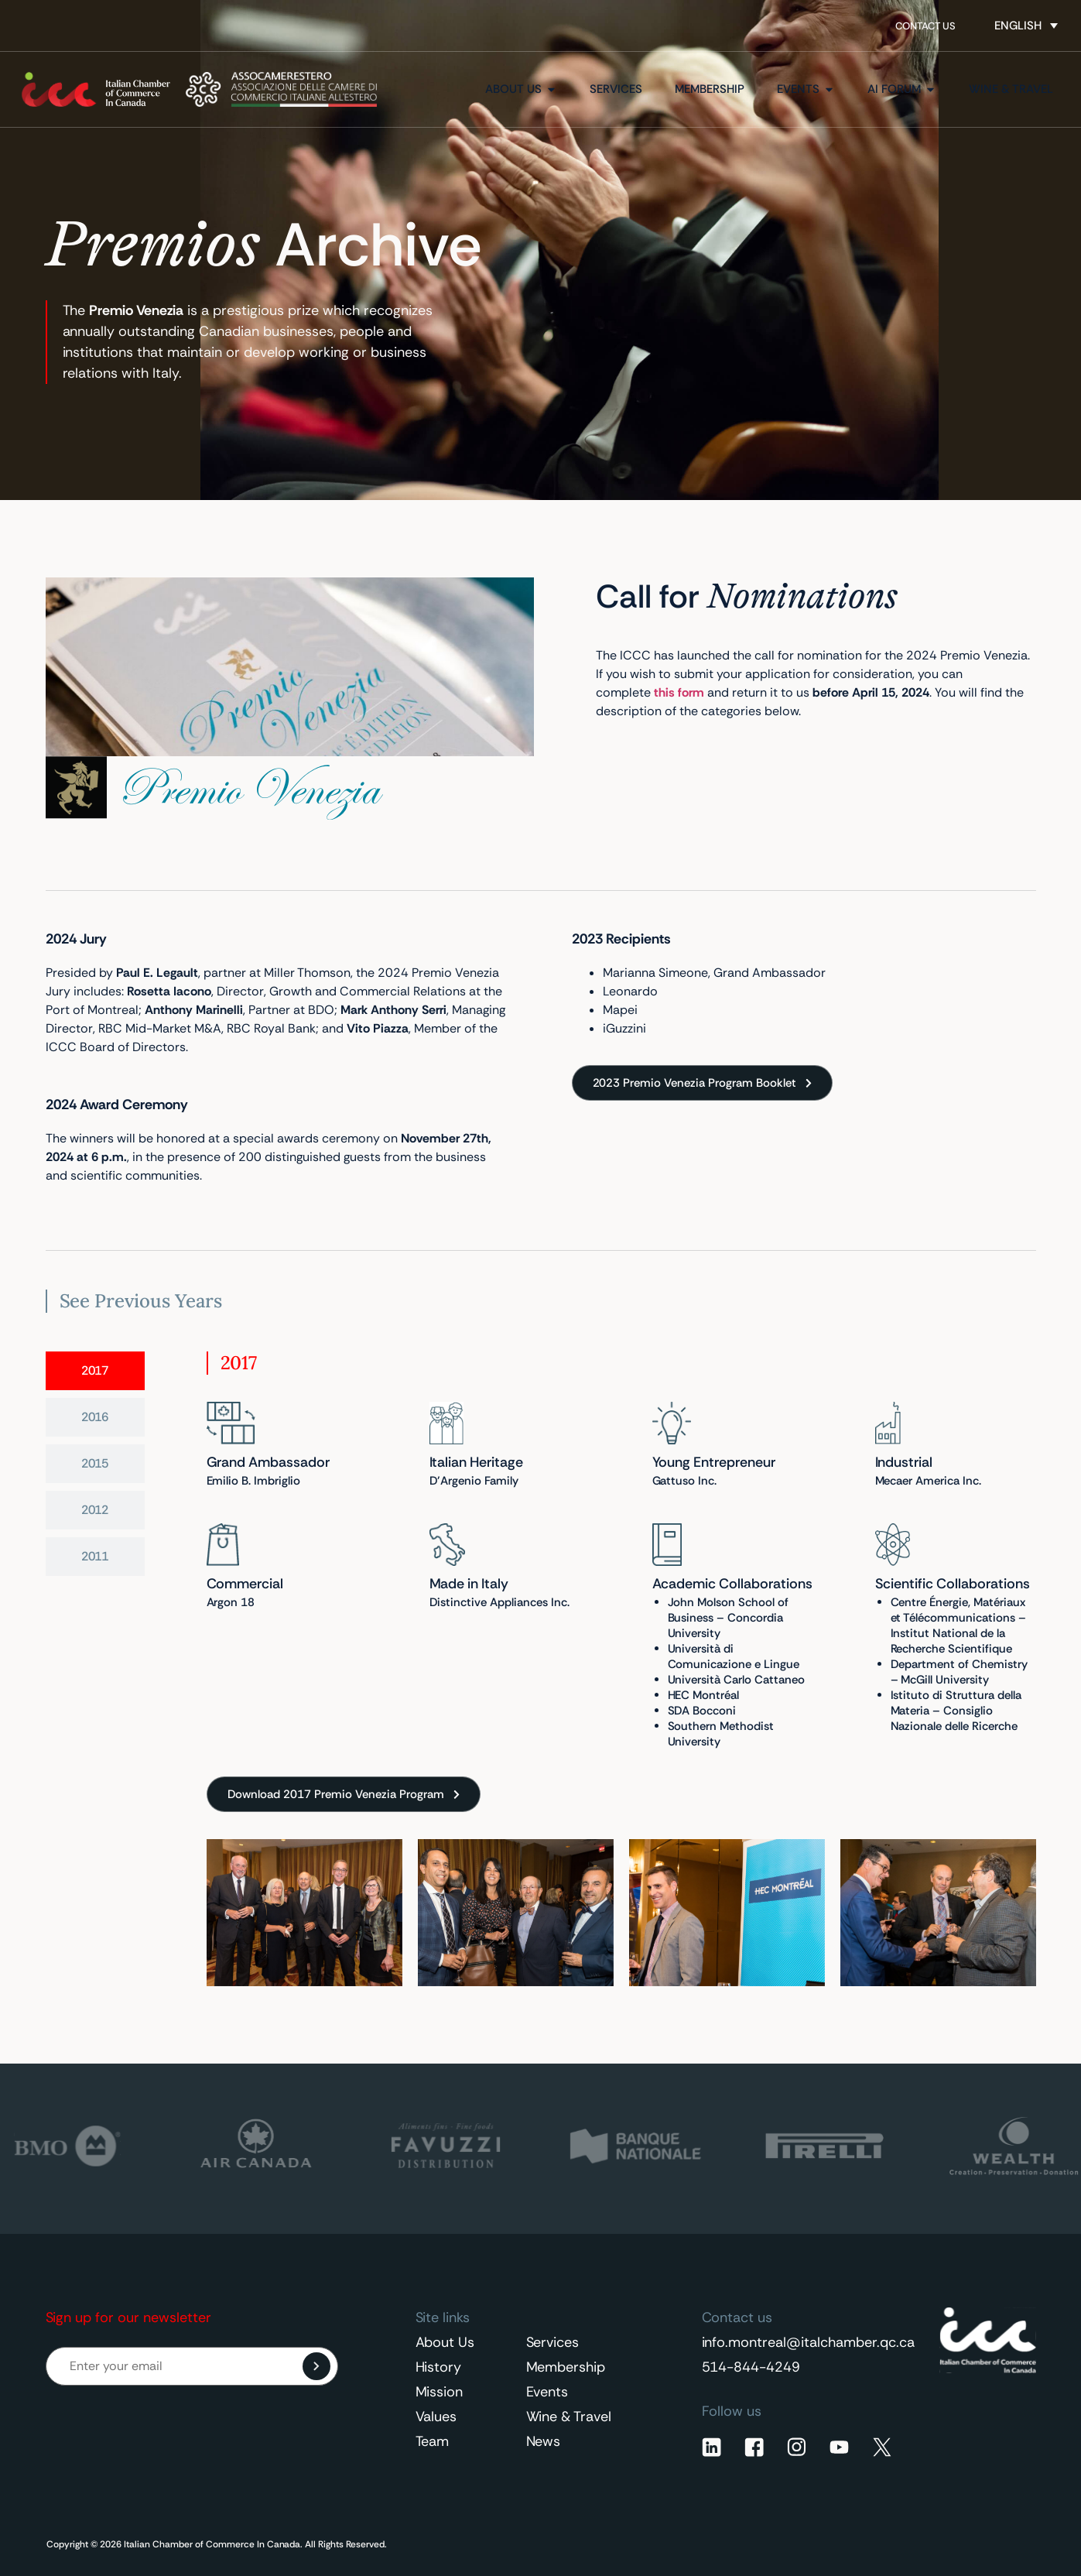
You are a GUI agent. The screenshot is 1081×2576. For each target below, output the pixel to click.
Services (553, 2342)
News (543, 2441)
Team (433, 2441)
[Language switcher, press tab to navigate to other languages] (1026, 25)
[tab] (95, 1370)
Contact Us (925, 26)
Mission (440, 2391)
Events (547, 2391)
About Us (445, 2342)
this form (679, 692)
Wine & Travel (569, 2416)
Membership (566, 2367)
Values (436, 2416)
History (439, 2367)
